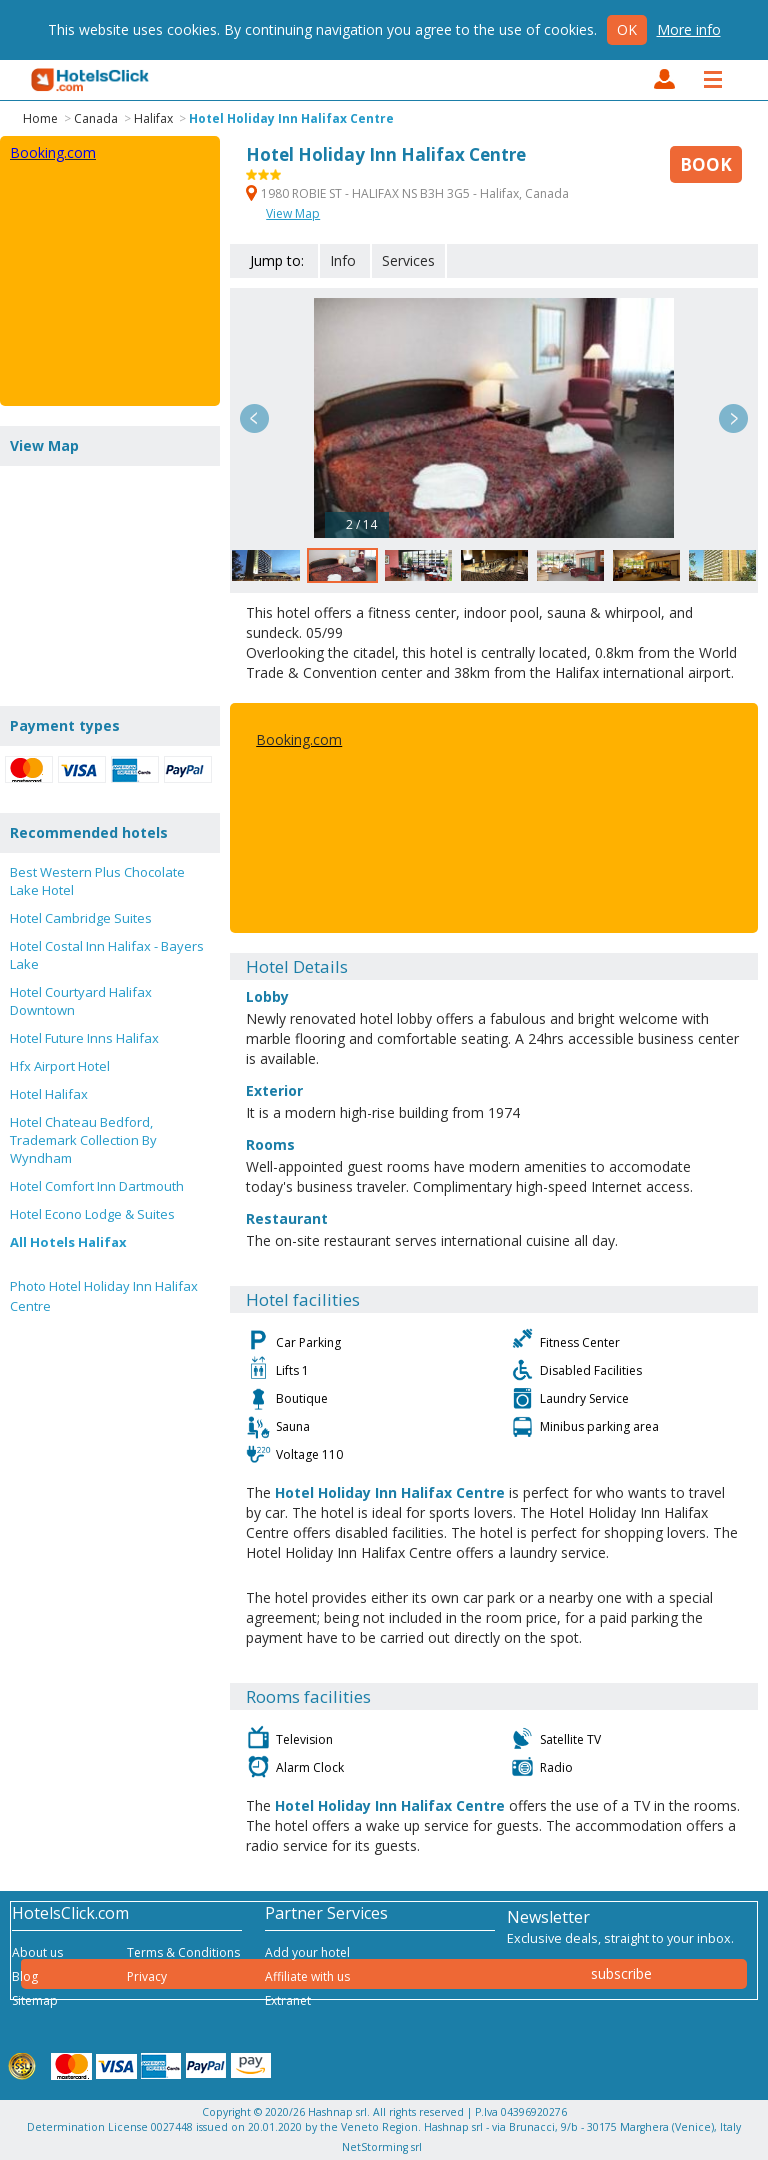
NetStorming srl (382, 2147)
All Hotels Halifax (68, 1242)
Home (40, 118)
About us (37, 1952)
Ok (627, 29)
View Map (293, 213)
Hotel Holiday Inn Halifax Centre (291, 118)
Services (408, 260)
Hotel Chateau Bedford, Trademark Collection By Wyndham (83, 1140)
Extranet (288, 2000)
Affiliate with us (307, 1976)
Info (343, 260)
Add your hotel (307, 1952)
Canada (96, 118)
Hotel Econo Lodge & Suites (92, 1214)
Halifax (153, 118)
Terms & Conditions (183, 1952)
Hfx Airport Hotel (60, 1066)
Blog (25, 1976)
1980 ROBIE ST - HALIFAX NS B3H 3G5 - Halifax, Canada (407, 193)
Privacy (147, 1976)
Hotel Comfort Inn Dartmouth (97, 1186)
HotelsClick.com (91, 80)
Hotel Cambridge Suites (81, 918)
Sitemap (35, 2000)
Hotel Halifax (49, 1094)
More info (689, 29)
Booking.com (299, 739)
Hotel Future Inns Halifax (84, 1038)
